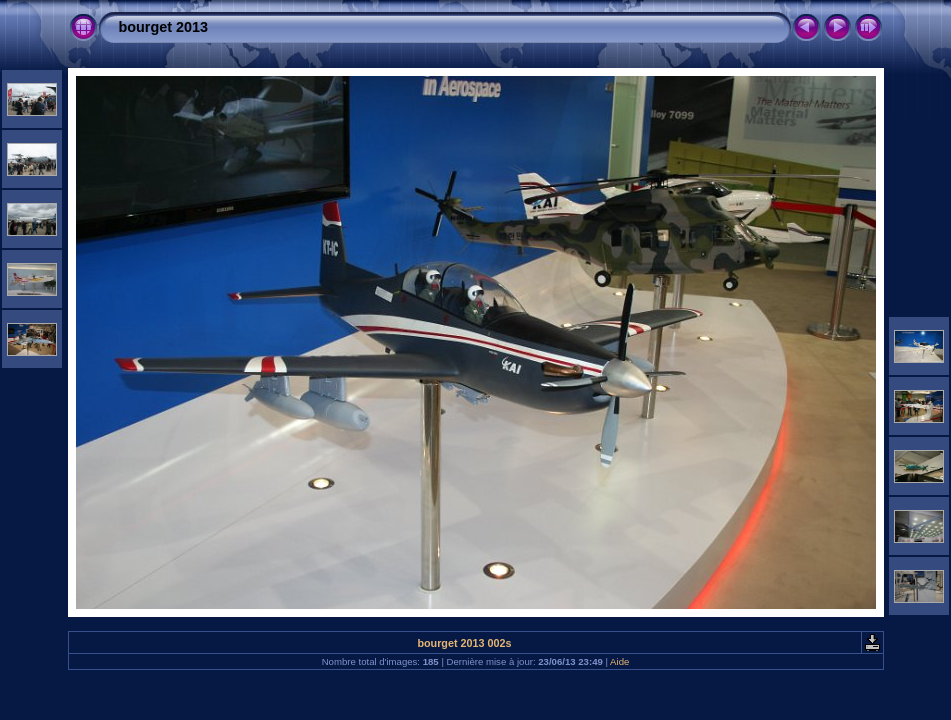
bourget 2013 (164, 27)
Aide (619, 661)
